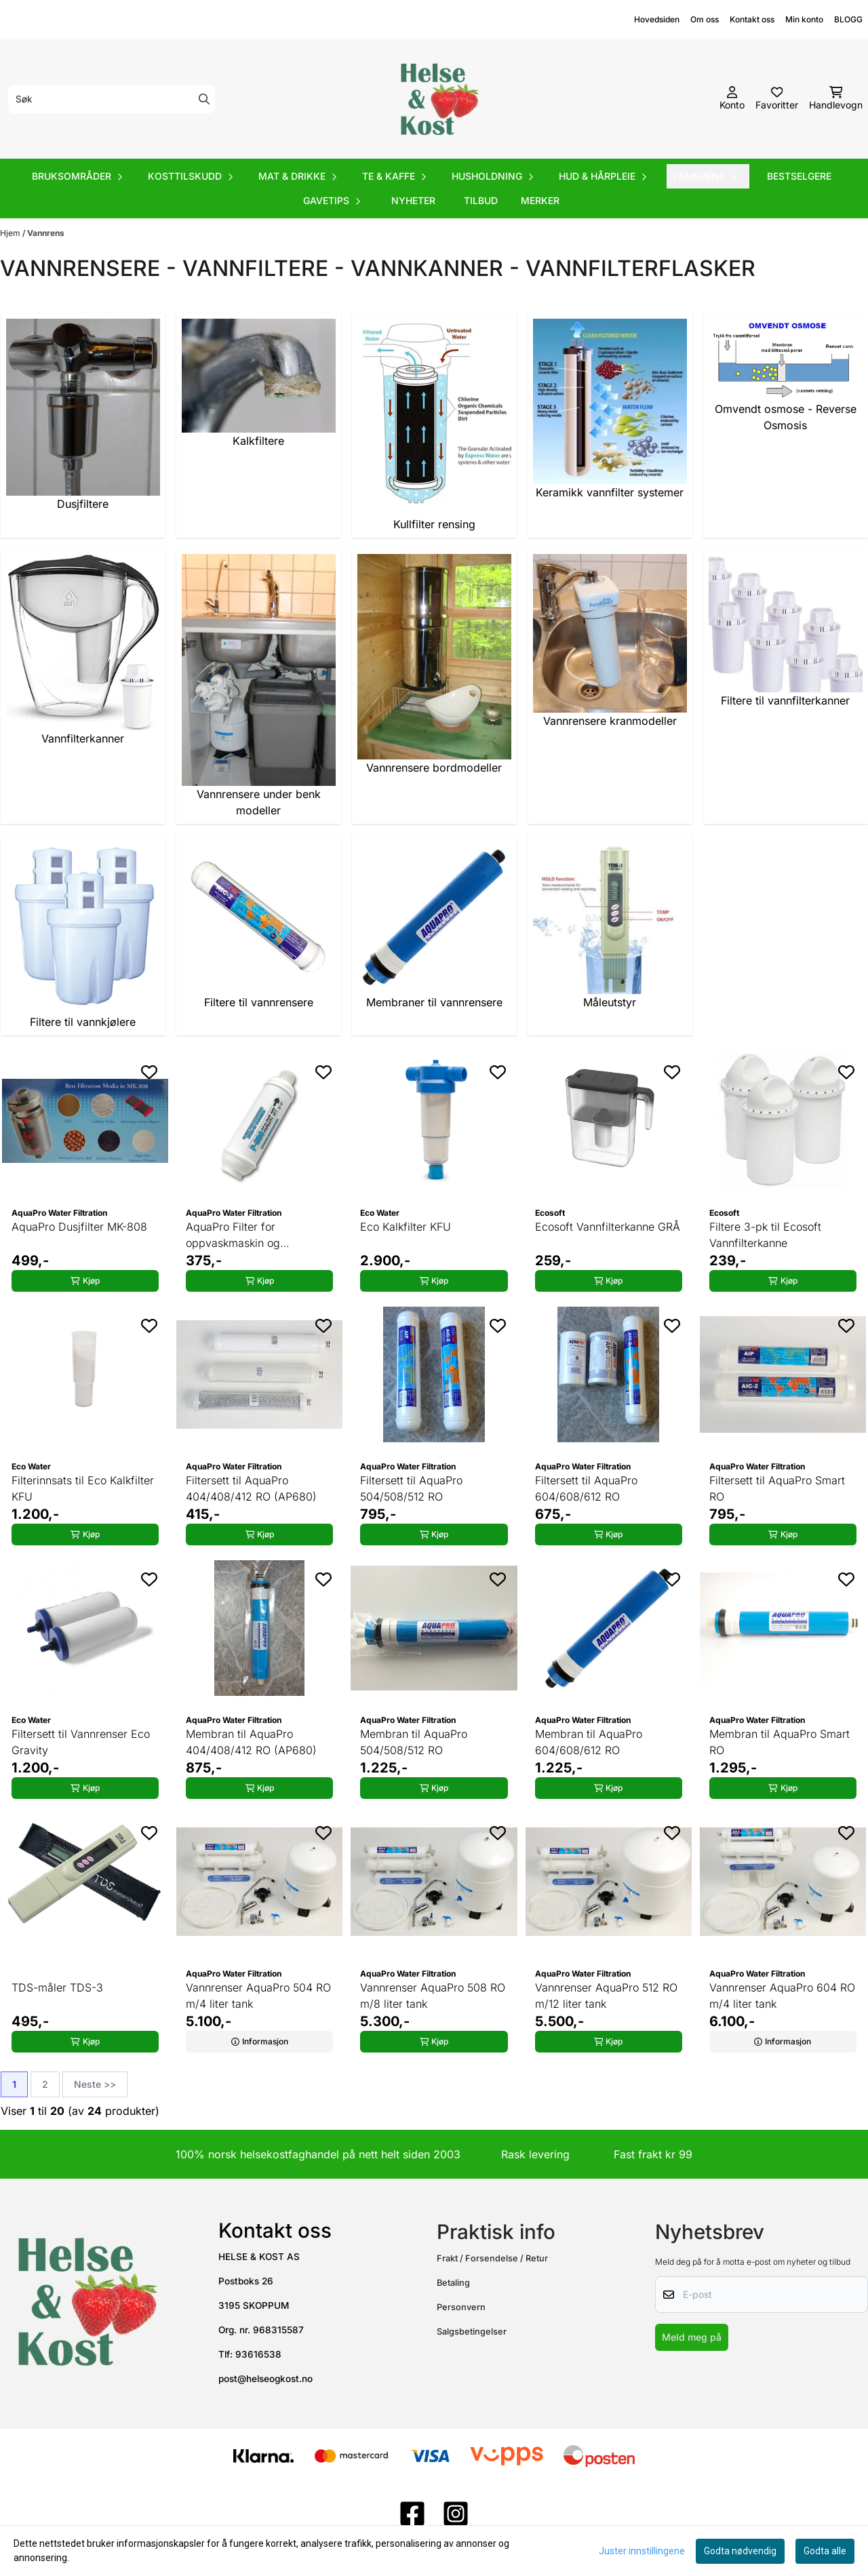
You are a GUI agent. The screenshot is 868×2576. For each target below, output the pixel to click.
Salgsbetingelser (472, 2331)
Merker (540, 200)
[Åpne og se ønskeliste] (777, 99)
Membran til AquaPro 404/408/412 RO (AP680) (251, 1742)
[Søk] (111, 99)
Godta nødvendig (740, 2550)
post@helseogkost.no (265, 2378)
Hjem (11, 233)
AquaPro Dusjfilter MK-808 (79, 1226)
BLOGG (848, 19)
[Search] (204, 99)
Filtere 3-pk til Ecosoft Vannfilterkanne (765, 1235)
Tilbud (481, 200)
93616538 (258, 2354)
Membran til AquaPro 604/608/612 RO (588, 1742)
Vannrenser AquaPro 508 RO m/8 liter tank (432, 1995)
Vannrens (45, 233)
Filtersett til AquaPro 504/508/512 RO (411, 1488)
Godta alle (825, 2550)
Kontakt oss (752, 19)
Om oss (704, 19)
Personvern (461, 2307)
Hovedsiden (656, 19)
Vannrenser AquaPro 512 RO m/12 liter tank (606, 1995)
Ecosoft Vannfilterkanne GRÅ (607, 1226)
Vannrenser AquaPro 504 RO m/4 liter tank (258, 1995)
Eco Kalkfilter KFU (405, 1226)
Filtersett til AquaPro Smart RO (777, 1488)
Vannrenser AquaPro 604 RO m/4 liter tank (782, 1995)
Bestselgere (799, 176)
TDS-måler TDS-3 (57, 1987)
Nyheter (413, 200)
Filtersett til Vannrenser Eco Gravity (81, 1742)
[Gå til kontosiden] (732, 99)
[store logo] (438, 99)
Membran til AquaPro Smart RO (779, 1742)
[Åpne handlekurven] (836, 99)
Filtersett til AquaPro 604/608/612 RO (586, 1488)
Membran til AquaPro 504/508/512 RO (413, 1742)
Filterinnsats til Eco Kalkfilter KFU (83, 1488)
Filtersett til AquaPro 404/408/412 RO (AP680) (251, 1488)
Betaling (453, 2283)
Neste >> (95, 2084)
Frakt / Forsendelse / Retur (492, 2258)
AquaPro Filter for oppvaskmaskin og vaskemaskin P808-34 (242, 1235)
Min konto (804, 19)
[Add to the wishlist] (149, 1072)
